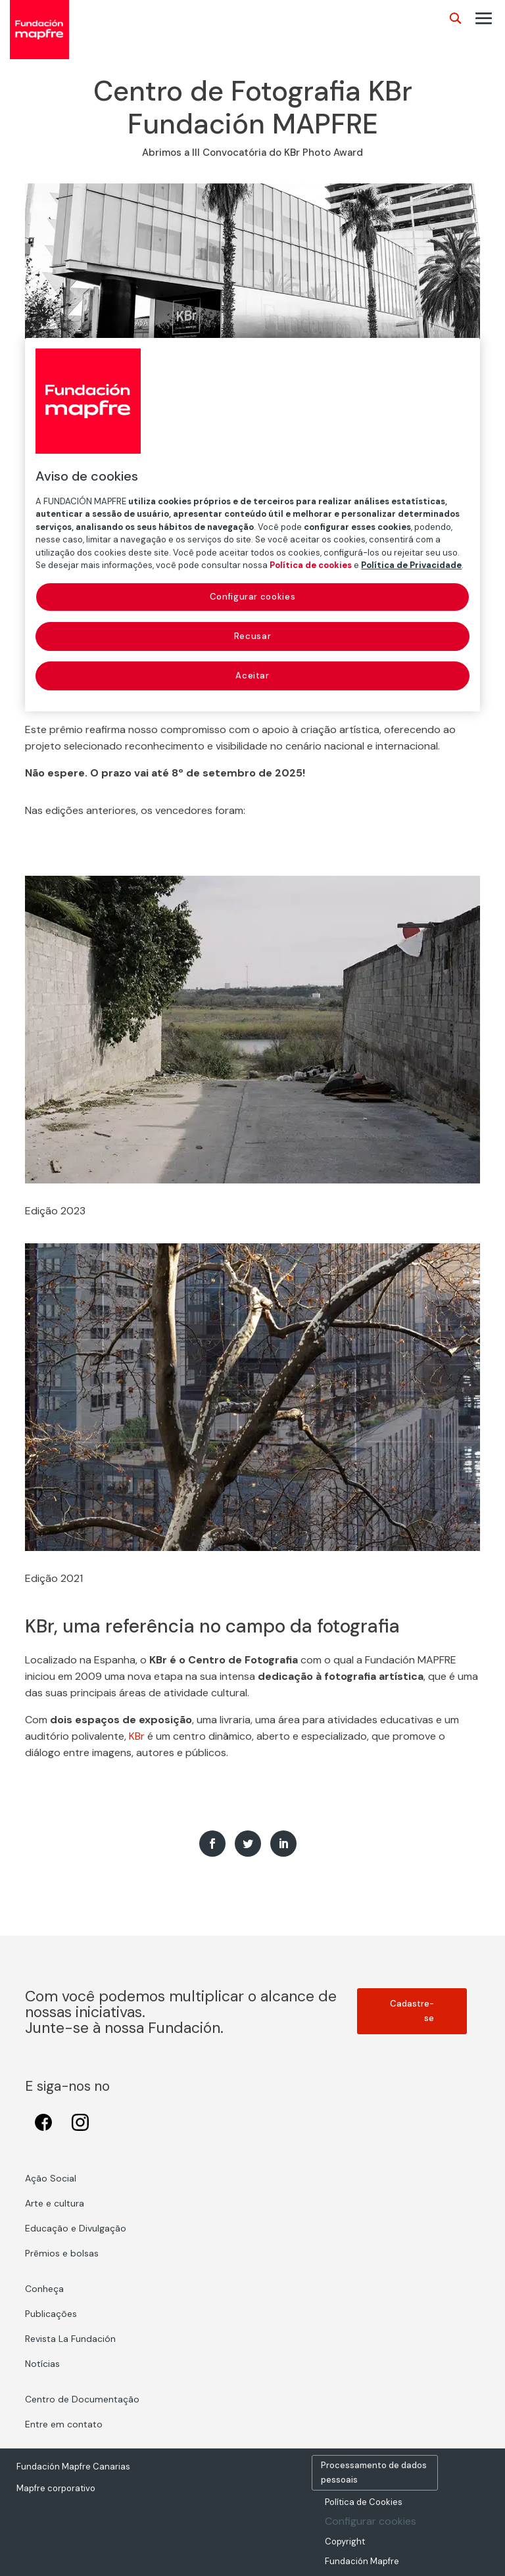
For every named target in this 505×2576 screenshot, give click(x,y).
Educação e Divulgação (75, 2228)
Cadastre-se (412, 2011)
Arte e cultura (54, 2203)
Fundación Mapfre (362, 2561)
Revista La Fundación (70, 2339)
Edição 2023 (55, 1211)
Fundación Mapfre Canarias (73, 2466)
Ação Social (50, 2178)
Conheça (44, 2289)
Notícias (42, 2364)
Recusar (253, 636)
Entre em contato (64, 2424)
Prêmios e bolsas (62, 2253)
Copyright (345, 2541)
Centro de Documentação (82, 2399)
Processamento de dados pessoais (374, 2472)
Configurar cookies (370, 2521)
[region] (252, 525)
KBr (137, 1736)
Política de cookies (311, 565)
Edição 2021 (54, 1578)
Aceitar (252, 675)
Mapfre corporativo (55, 2488)
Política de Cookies (363, 2502)
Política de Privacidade (411, 565)
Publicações (51, 2314)
